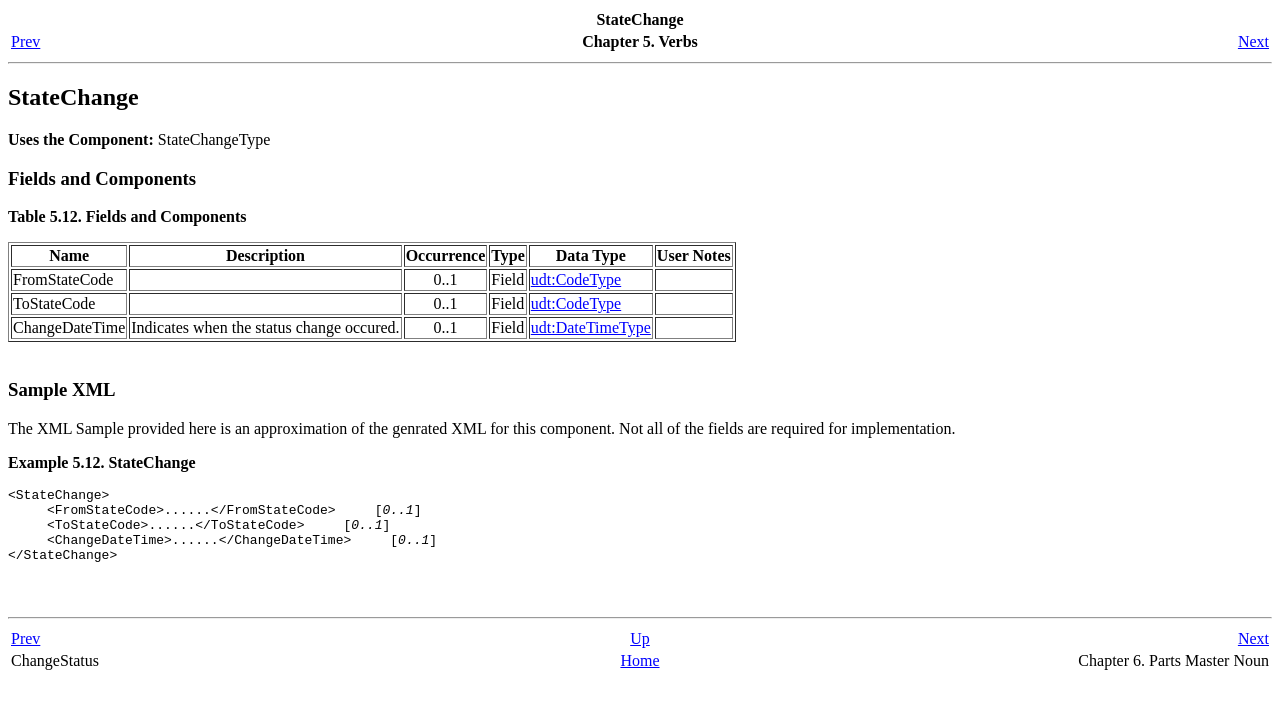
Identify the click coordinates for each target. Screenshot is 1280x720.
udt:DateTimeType (591, 327)
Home (639, 678)
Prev (25, 41)
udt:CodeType (576, 279)
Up (640, 656)
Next (1253, 41)
